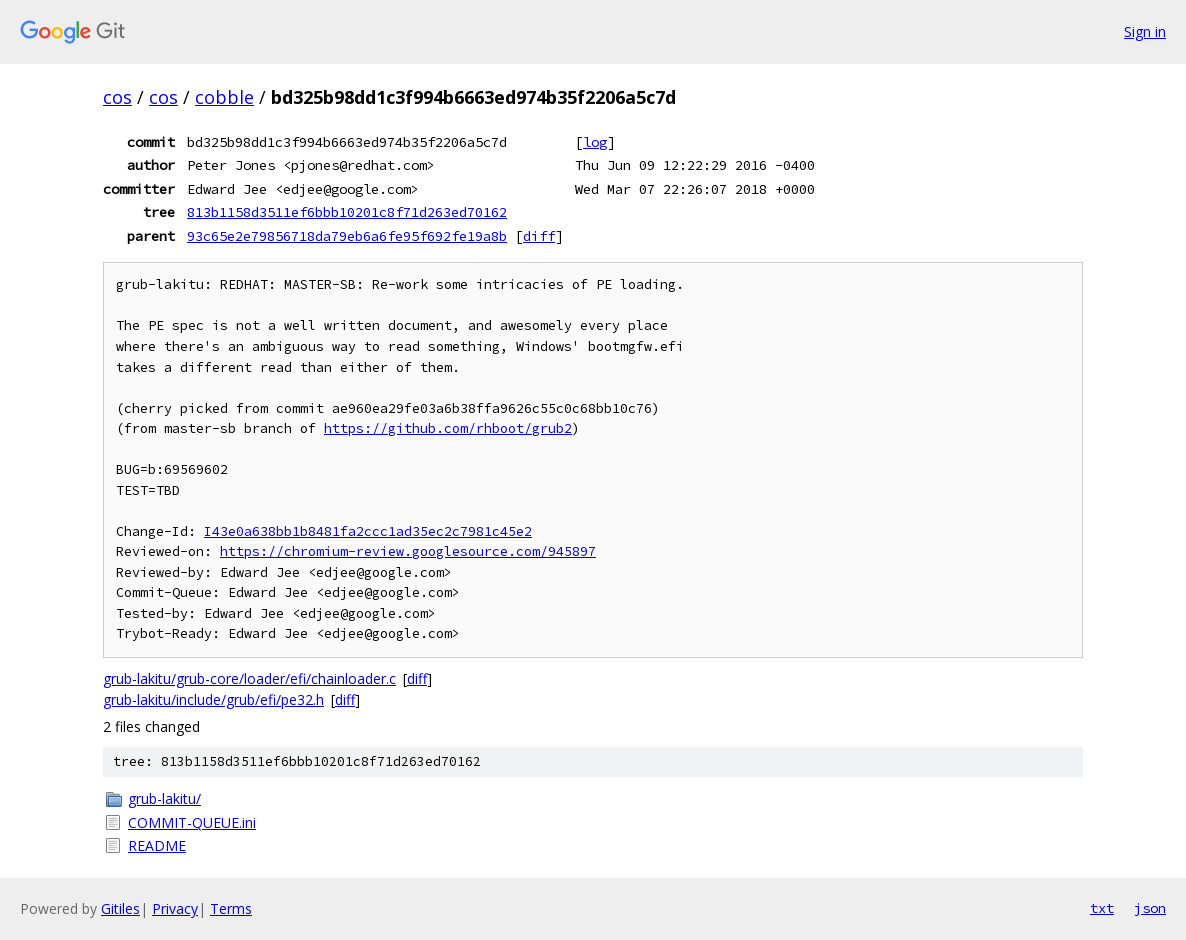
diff (539, 236)
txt (1102, 908)
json (1150, 908)
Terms (231, 908)
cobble (224, 97)
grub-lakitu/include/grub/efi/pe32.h (213, 699)
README (157, 845)
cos (117, 97)
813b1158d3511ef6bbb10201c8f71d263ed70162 (347, 212)
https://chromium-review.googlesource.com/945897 (408, 551)
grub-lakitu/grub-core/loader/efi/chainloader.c (249, 678)
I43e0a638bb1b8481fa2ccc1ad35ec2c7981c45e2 (368, 531)
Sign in (1145, 31)
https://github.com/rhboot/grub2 (448, 428)
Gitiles (120, 908)
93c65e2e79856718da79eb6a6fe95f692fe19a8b (347, 236)
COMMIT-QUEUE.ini (192, 822)
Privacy (175, 908)
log (595, 142)
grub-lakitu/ (164, 798)
